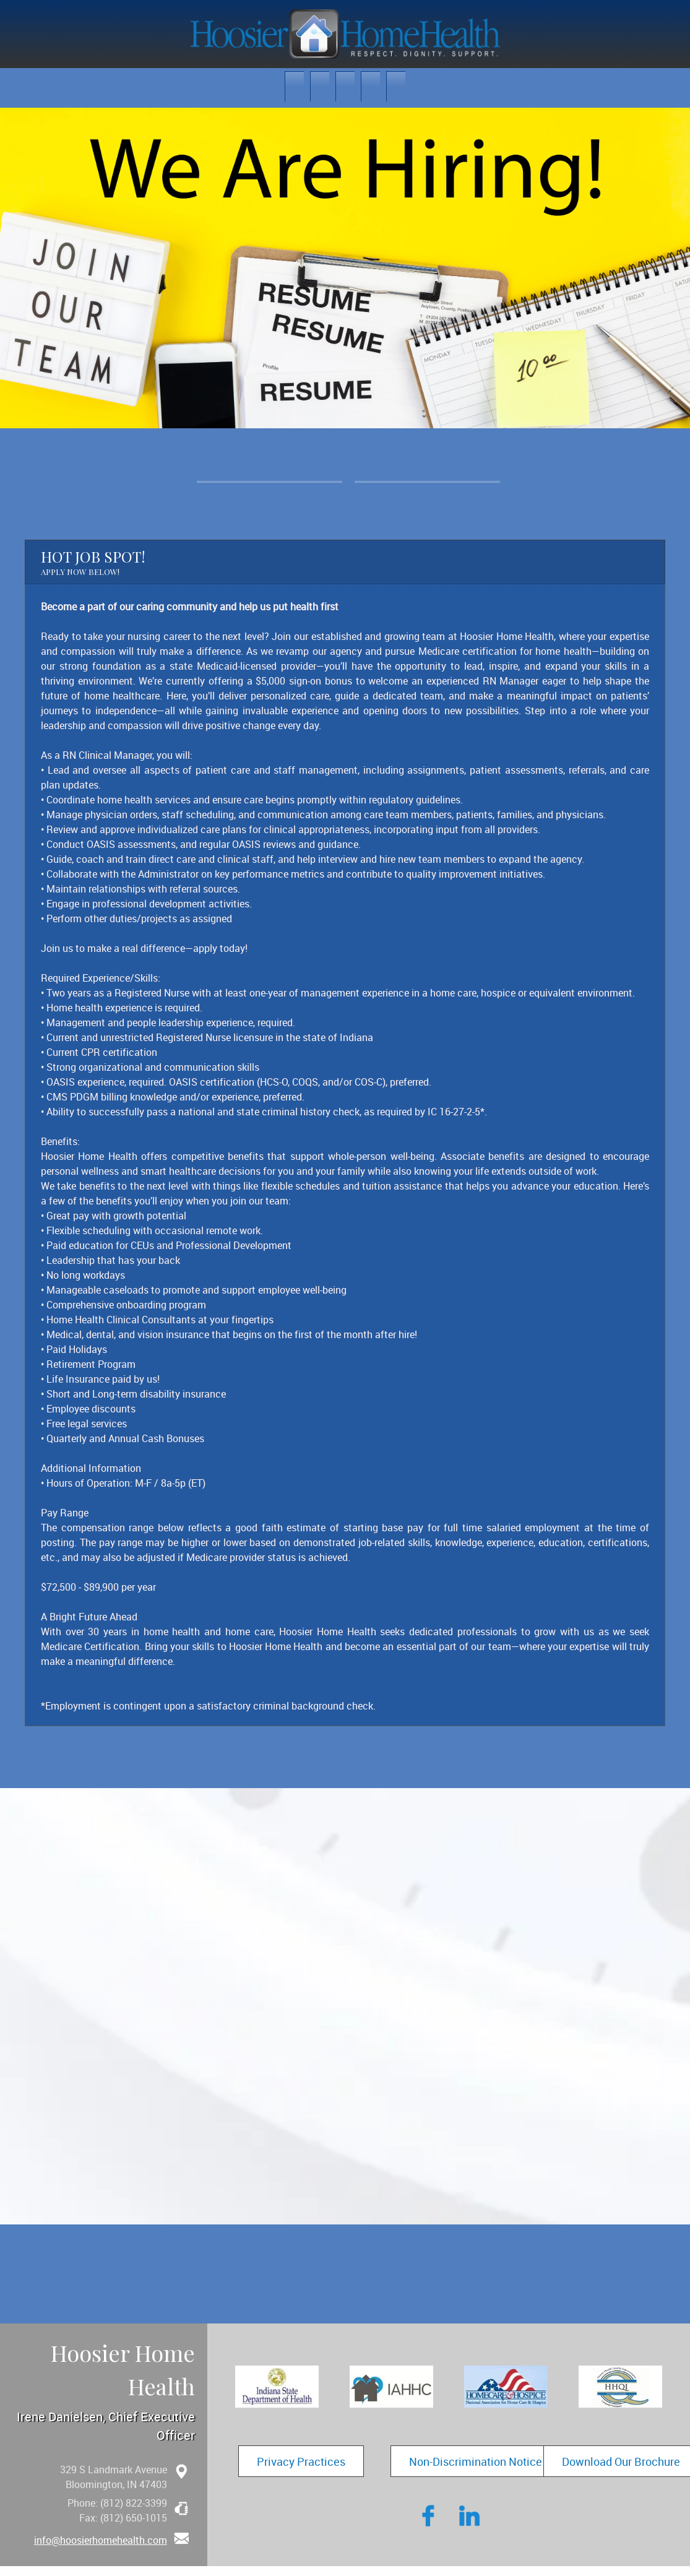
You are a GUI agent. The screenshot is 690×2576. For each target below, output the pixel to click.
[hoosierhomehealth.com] (345, 34)
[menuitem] (294, 86)
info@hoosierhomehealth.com (100, 2540)
